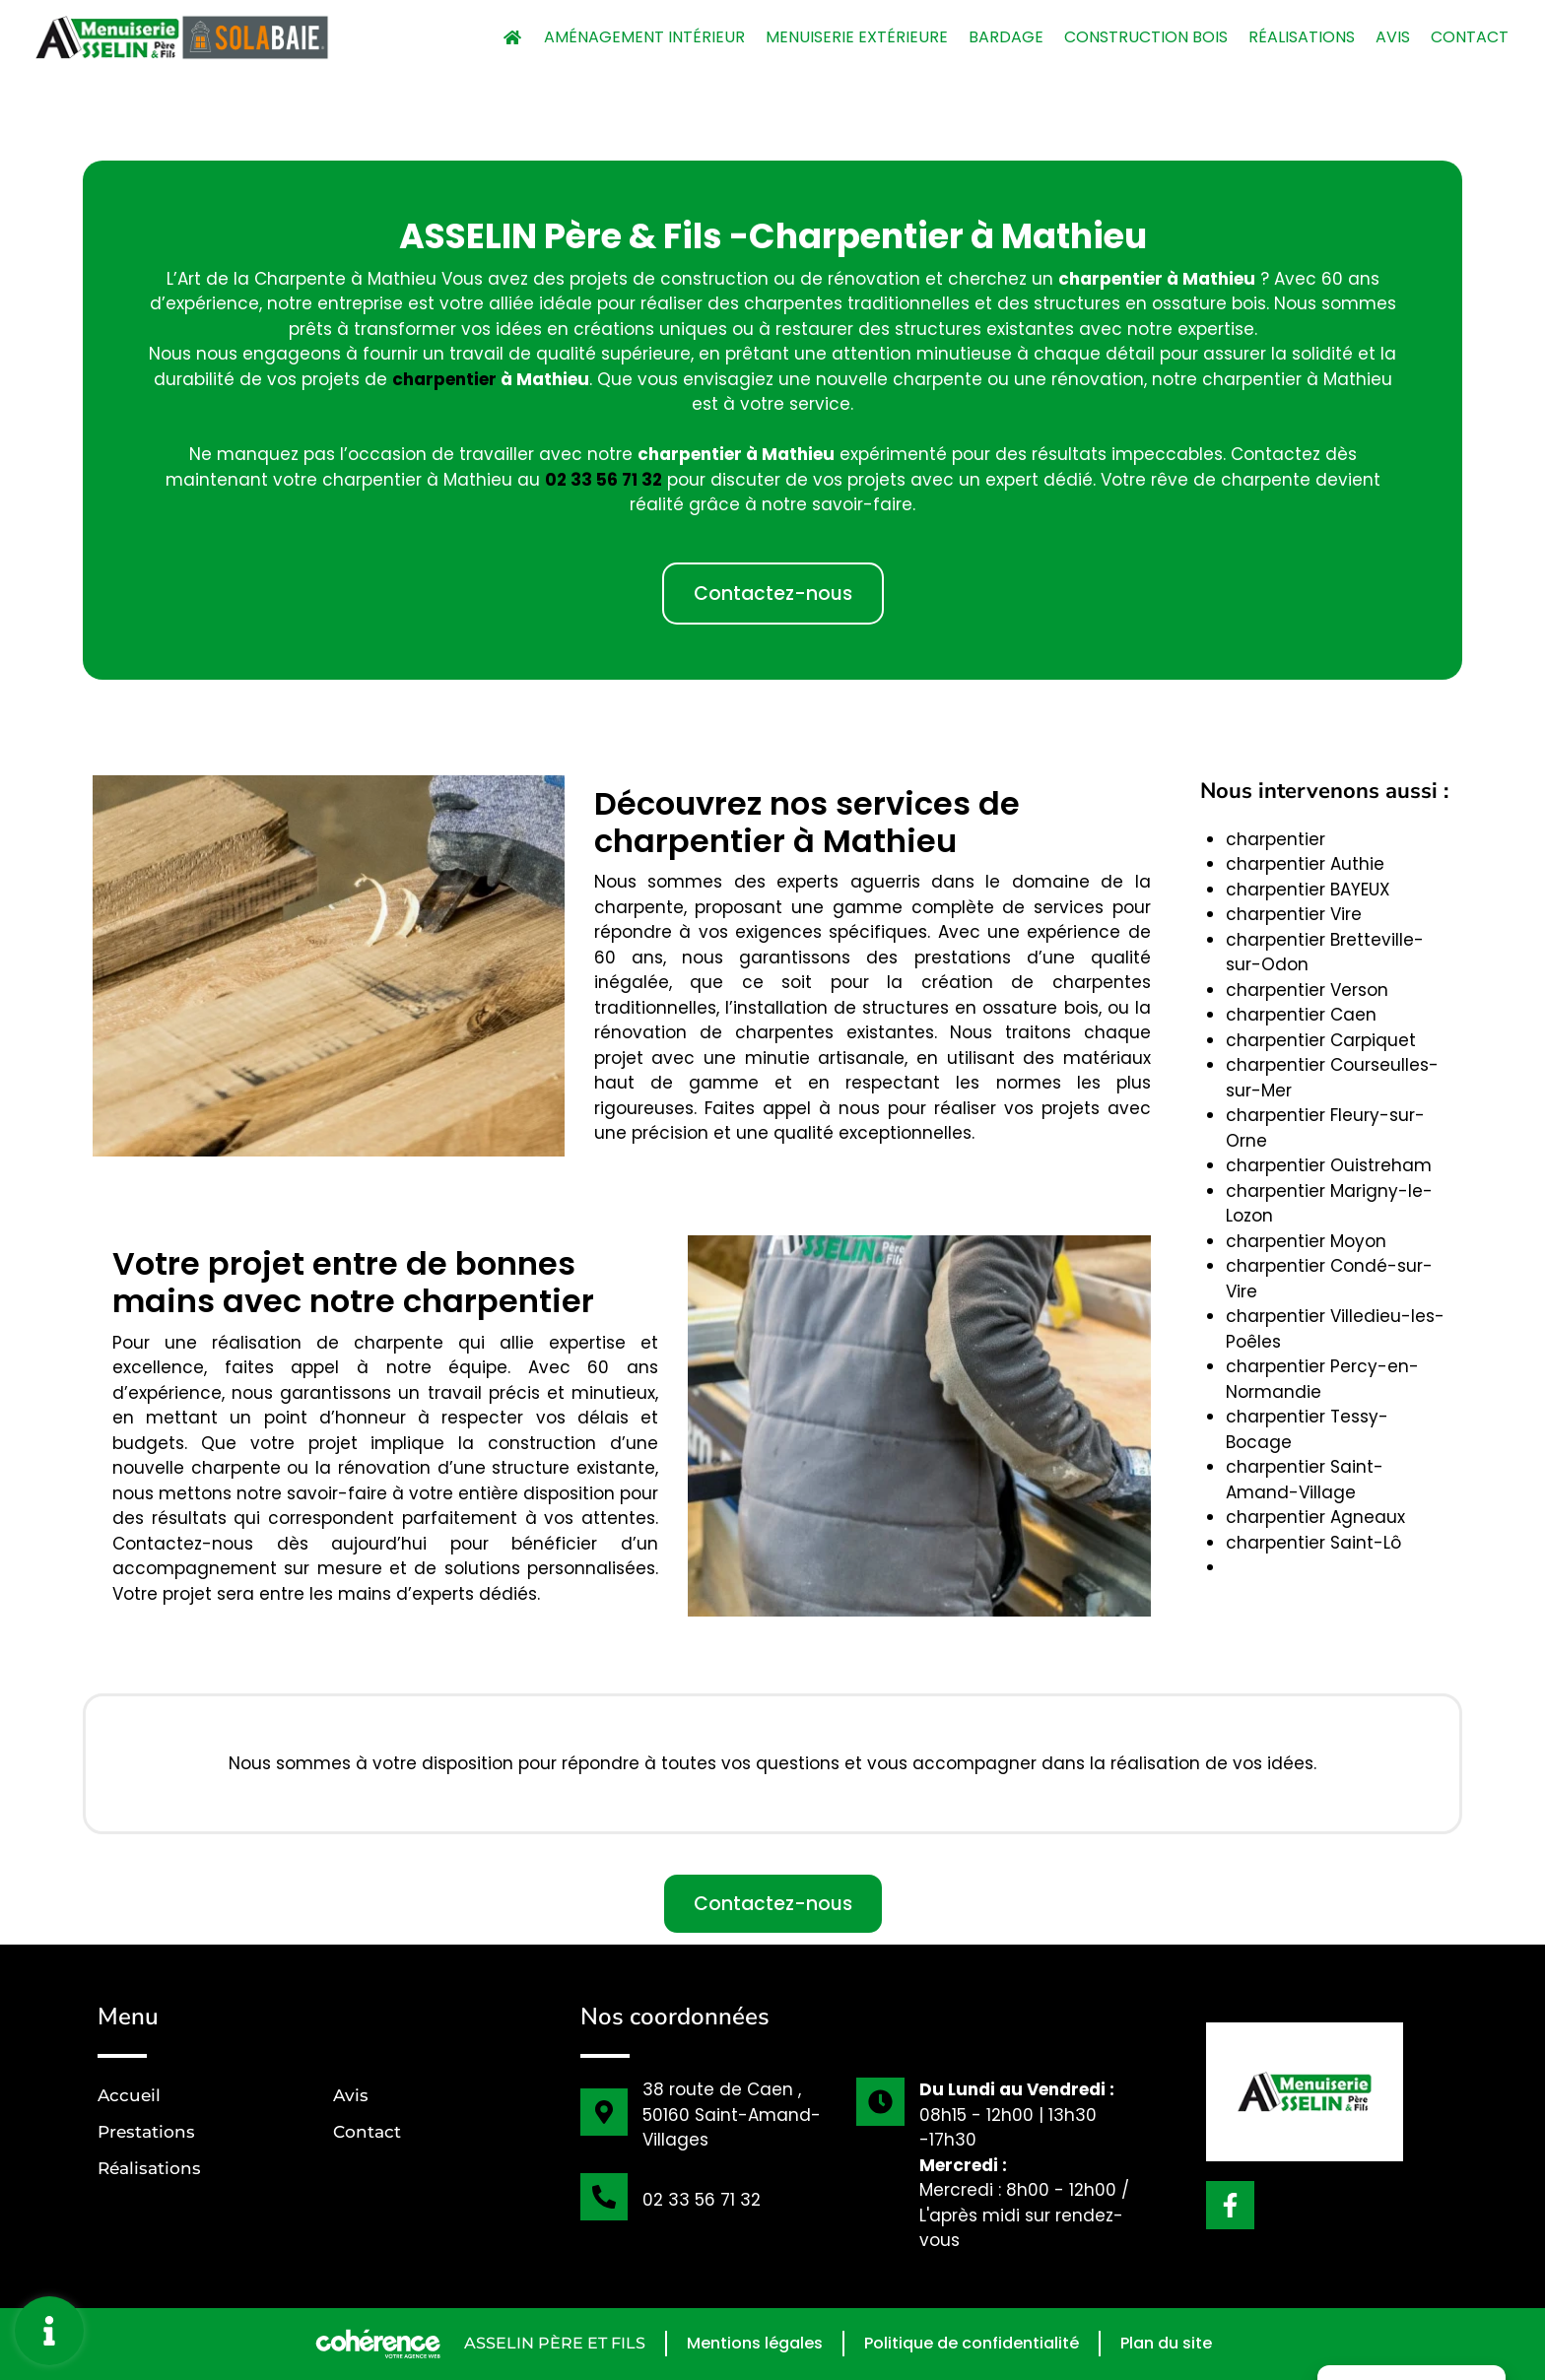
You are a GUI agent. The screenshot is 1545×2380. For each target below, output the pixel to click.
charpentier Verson (1307, 990)
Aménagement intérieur (644, 37)
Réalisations (1301, 37)
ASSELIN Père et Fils (554, 2343)
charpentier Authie (1305, 864)
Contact (1470, 37)
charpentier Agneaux (1315, 1517)
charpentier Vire (1294, 914)
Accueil (129, 2095)
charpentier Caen (1301, 1014)
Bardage (1006, 37)
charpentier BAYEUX (1308, 889)
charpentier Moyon (1306, 1241)
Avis (1393, 37)
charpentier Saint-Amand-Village (1304, 1479)
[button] (773, 593)
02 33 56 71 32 (701, 2200)
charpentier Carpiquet (1321, 1040)
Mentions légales (755, 2343)
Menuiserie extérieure (857, 37)
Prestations (146, 2132)
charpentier (444, 379)
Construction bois (1146, 37)
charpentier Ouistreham (1329, 1165)
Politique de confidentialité (971, 2343)
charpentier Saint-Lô (1313, 1542)
